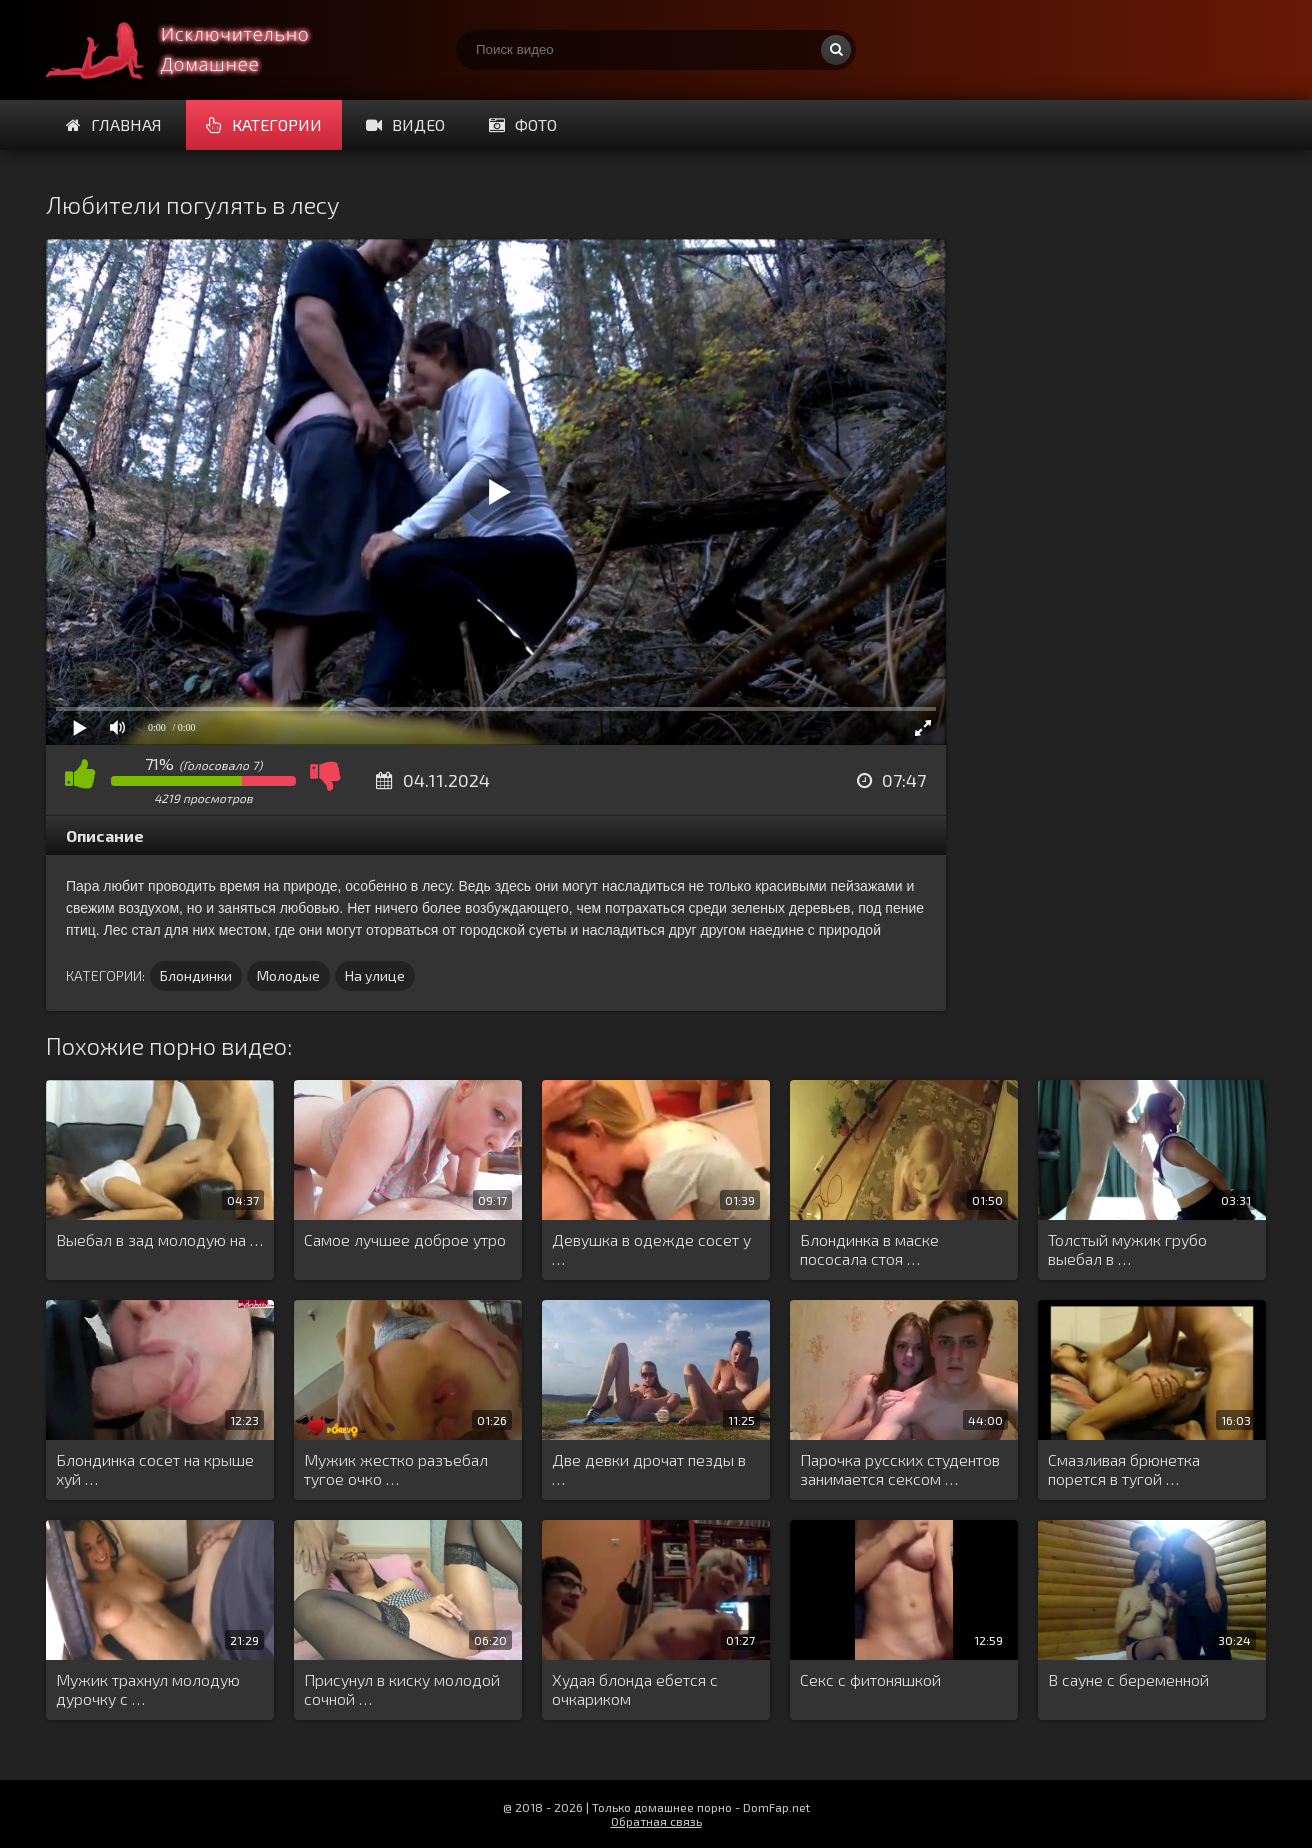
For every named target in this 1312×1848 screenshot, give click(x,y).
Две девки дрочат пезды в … (649, 1469)
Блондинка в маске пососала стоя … (869, 1249)
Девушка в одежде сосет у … (651, 1249)
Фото (523, 124)
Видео (405, 124)
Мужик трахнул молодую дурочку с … (148, 1689)
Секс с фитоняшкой (870, 1679)
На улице (375, 975)
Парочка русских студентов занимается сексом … (900, 1469)
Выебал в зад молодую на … (159, 1239)
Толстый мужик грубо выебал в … (1127, 1249)
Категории (264, 124)
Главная (114, 124)
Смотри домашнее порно (196, 50)
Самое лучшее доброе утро (405, 1239)
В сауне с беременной (1128, 1679)
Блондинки (196, 975)
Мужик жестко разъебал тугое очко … (396, 1469)
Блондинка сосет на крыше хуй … (155, 1469)
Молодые (288, 975)
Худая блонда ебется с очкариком (635, 1689)
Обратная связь (656, 1821)
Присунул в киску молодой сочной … (402, 1689)
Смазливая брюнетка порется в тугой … (1124, 1469)
